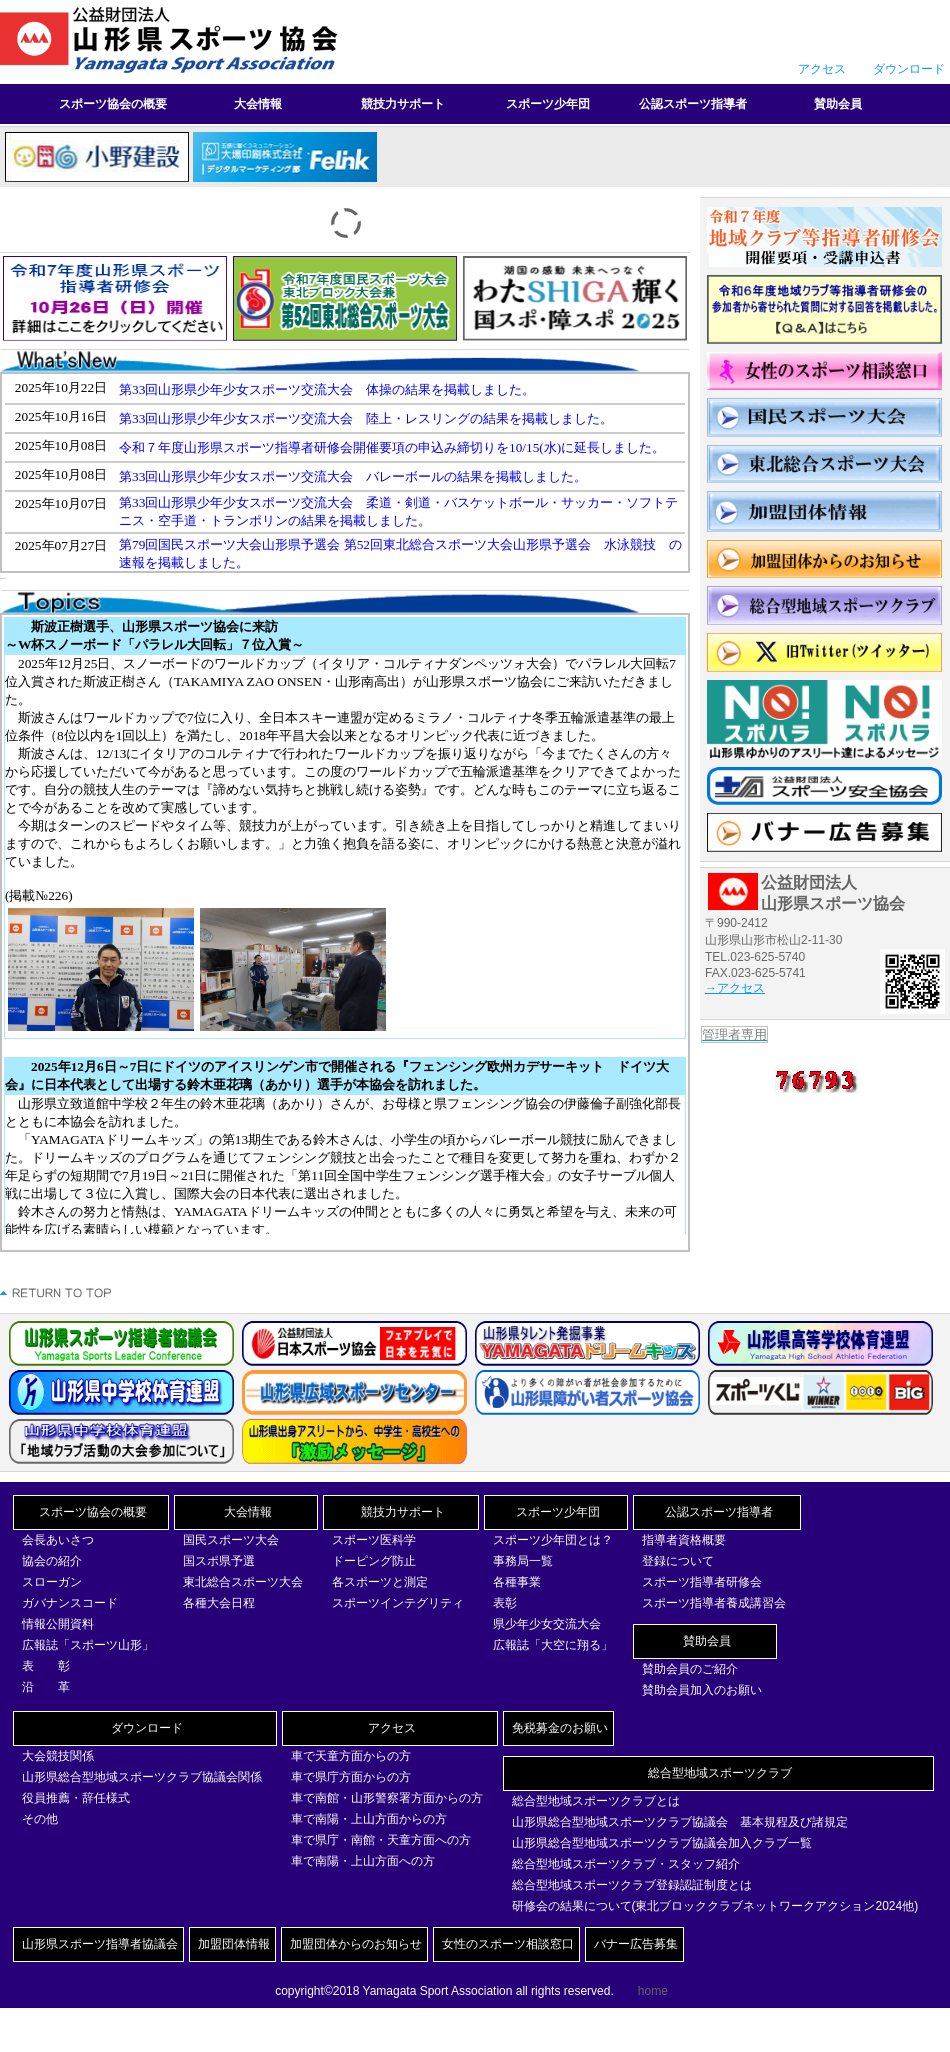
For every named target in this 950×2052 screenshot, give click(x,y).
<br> (345, 472)
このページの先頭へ (56, 1293)
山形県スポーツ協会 (175, 41)
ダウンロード (909, 69)
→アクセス (735, 988)
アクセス (822, 69)
